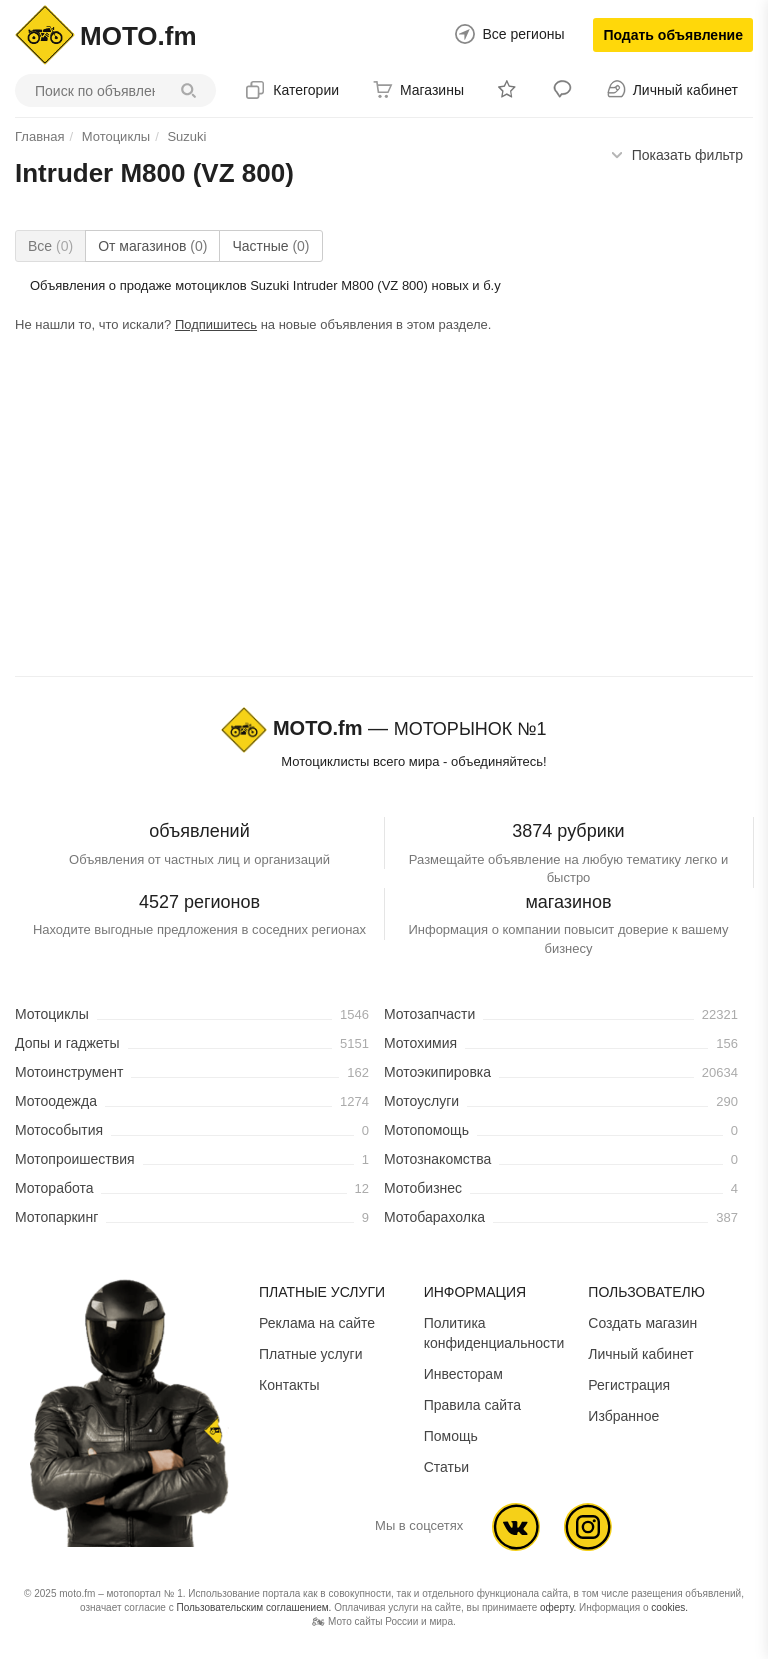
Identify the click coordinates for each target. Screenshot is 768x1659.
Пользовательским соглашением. (253, 1607)
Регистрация (629, 1385)
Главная (39, 136)
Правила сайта (472, 1405)
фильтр (687, 155)
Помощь (451, 1436)
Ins (588, 1527)
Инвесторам (463, 1374)
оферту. (558, 1607)
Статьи (446, 1467)
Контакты (289, 1385)
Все (50, 246)
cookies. (669, 1607)
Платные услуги (311, 1354)
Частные (270, 246)
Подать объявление (673, 35)
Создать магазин (642, 1323)
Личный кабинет (640, 1354)
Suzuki (186, 136)
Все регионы (523, 34)
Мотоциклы (116, 136)
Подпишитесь (216, 324)
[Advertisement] (384, 509)
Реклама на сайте (317, 1323)
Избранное (623, 1416)
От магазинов (152, 246)
